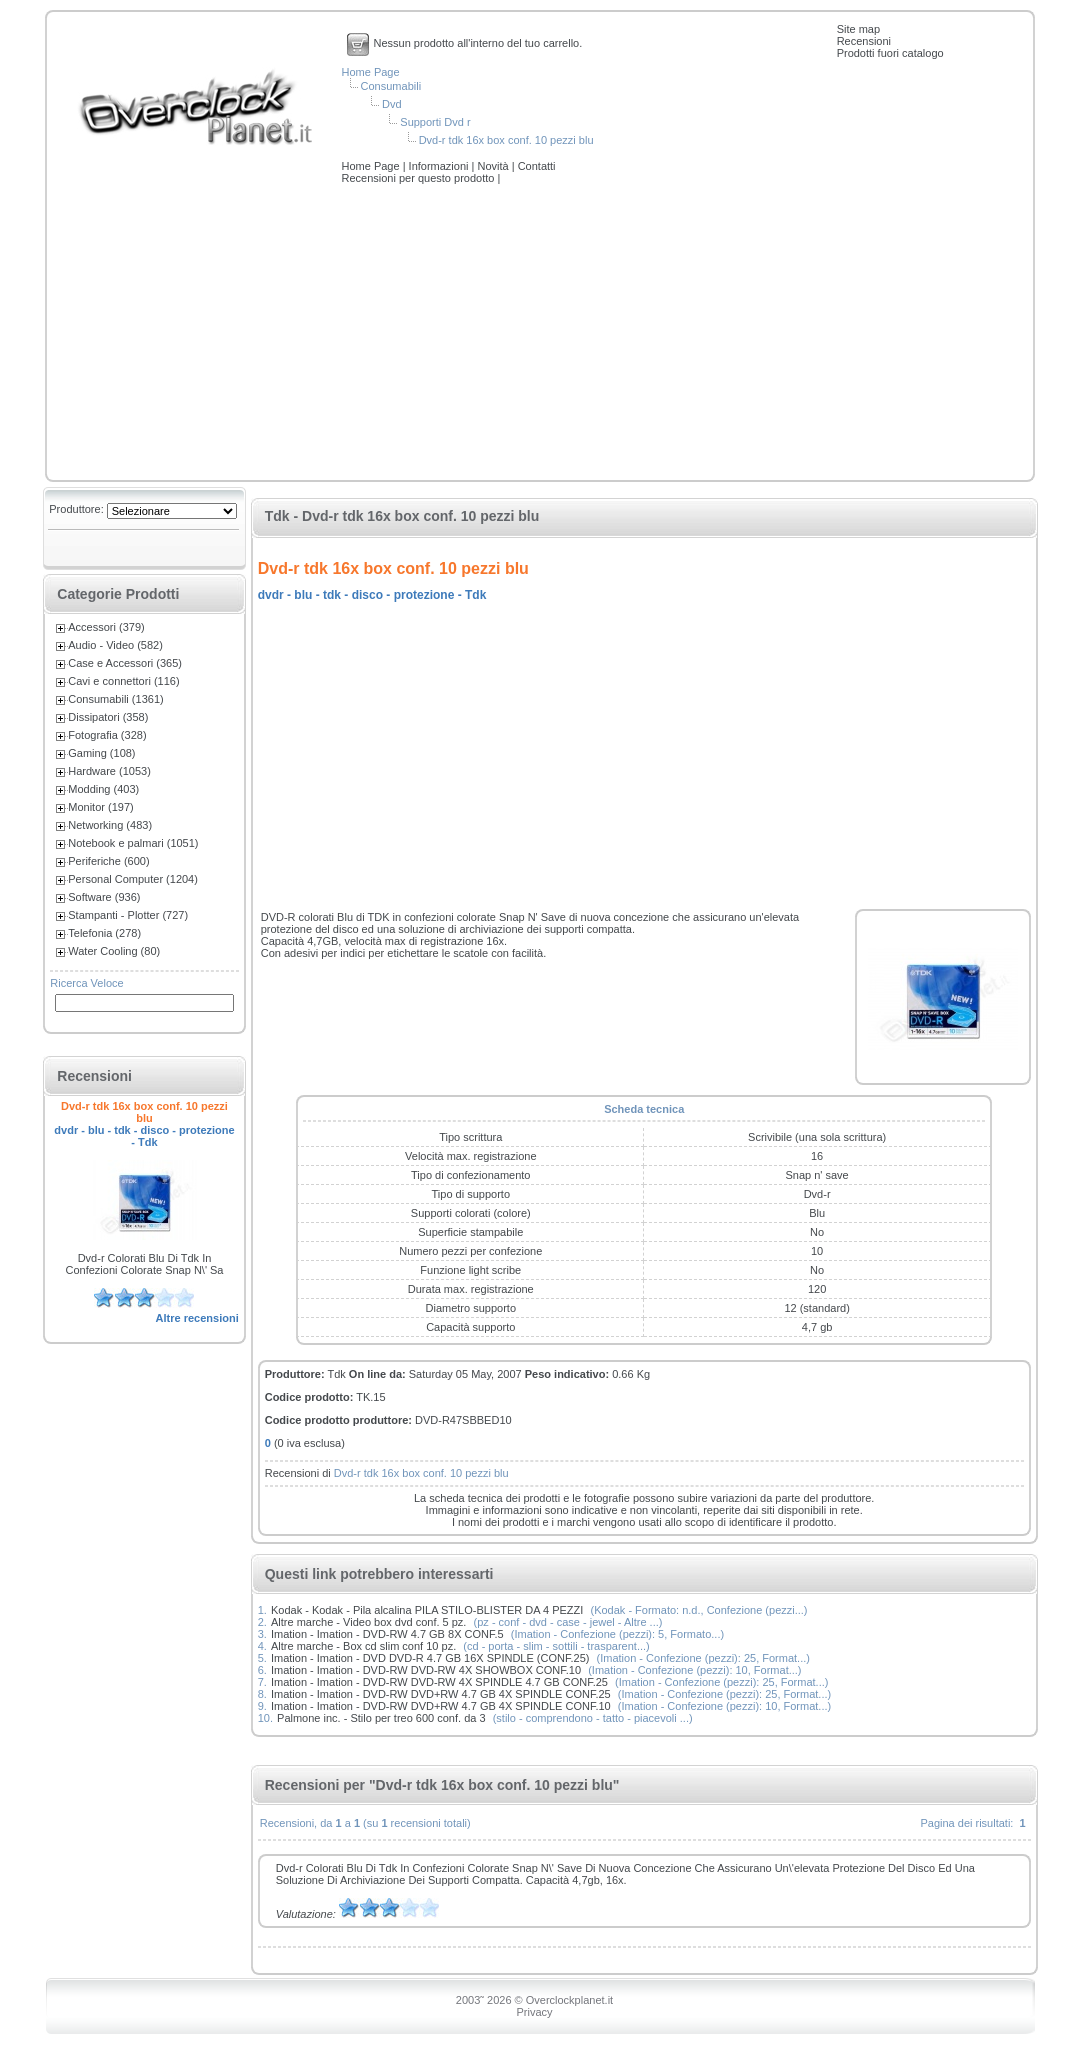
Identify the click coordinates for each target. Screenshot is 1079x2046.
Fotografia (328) (107, 735)
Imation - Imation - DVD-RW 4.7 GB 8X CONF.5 (387, 1634)
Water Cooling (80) (114, 951)
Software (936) (104, 897)
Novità (494, 166)
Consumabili (391, 86)
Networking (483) (110, 825)
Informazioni (440, 166)
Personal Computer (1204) (133, 879)
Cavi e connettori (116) (123, 681)
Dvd (392, 104)
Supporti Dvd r (435, 122)
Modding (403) (103, 789)
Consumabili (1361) (115, 699)
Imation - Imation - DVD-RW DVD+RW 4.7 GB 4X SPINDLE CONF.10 (441, 1706)
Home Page (371, 72)
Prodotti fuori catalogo (890, 53)
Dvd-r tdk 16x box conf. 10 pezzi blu (506, 140)
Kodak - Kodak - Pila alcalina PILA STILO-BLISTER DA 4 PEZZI (427, 1610)
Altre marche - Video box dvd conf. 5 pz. (368, 1622)
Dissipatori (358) (108, 717)
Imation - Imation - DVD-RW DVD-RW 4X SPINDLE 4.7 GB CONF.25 (439, 1682)
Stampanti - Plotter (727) (128, 915)
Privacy (534, 2012)
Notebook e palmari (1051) (133, 843)
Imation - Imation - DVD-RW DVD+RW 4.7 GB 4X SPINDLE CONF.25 (441, 1694)
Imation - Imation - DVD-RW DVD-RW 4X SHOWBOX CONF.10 (426, 1670)
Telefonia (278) (104, 933)
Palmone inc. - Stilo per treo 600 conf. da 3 (381, 1718)
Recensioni (864, 41)
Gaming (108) (101, 753)
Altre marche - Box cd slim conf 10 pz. (363, 1646)
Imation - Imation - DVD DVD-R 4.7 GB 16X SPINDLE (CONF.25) (430, 1658)
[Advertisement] (540, 334)
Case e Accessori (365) (125, 663)
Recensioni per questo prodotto (420, 178)
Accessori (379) (106, 627)
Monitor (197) (100, 807)
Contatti (537, 166)
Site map (858, 29)
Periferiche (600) (108, 861)
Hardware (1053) (109, 771)
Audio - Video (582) (115, 645)
